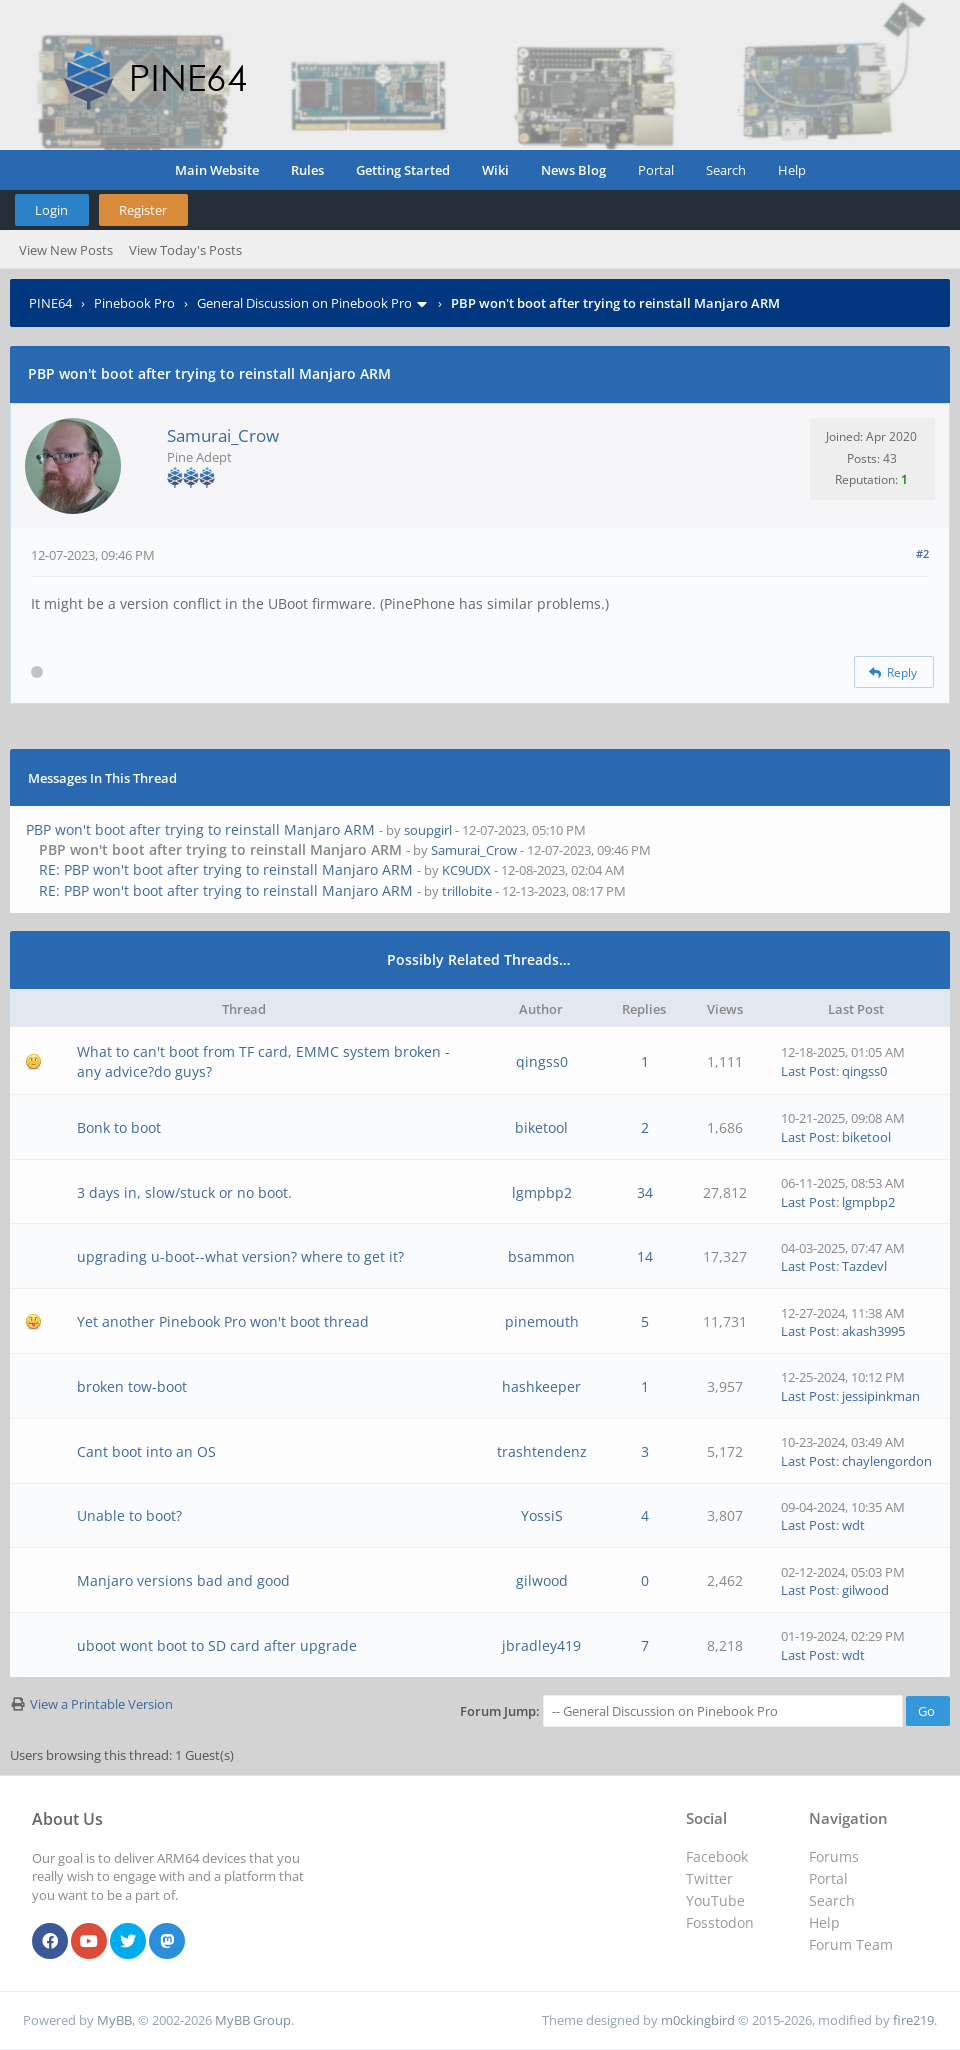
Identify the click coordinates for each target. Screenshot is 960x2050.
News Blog (573, 170)
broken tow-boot (132, 1386)
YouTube (715, 1900)
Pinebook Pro (134, 303)
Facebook (717, 1856)
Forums (834, 1856)
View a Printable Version (101, 1704)
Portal (656, 170)
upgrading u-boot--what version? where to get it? (240, 1256)
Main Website (217, 170)
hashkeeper (541, 1386)
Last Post (808, 1071)
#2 (922, 553)
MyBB (114, 2020)
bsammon (541, 1256)
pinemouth (542, 1321)
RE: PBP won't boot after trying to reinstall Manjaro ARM (226, 869)
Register (143, 210)
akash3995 (873, 1331)
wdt (853, 1525)
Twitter (709, 1878)
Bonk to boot (119, 1127)
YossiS (542, 1515)
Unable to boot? (129, 1515)
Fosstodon (720, 1922)
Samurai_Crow (223, 435)
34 (645, 1192)
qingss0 (542, 1061)
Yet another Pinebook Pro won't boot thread (223, 1321)
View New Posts (66, 250)
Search (726, 170)
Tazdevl (864, 1266)
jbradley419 (541, 1645)
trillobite (467, 891)
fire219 (913, 2020)
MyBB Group (253, 2020)
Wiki (495, 170)
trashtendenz (542, 1451)
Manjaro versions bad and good (183, 1580)
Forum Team (851, 1944)
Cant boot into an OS (146, 1451)
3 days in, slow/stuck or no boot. (184, 1192)
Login (51, 210)
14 (645, 1256)
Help (792, 170)
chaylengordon (887, 1461)
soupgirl (428, 830)
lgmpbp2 (542, 1192)
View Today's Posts (185, 250)
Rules (307, 170)
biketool (541, 1127)
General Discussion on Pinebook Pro (304, 303)
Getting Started (403, 170)
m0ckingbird (698, 2020)
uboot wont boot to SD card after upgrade (217, 1645)
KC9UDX (466, 870)
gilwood (542, 1580)
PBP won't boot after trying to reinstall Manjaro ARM (200, 829)
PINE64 (50, 303)
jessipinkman (881, 1396)
